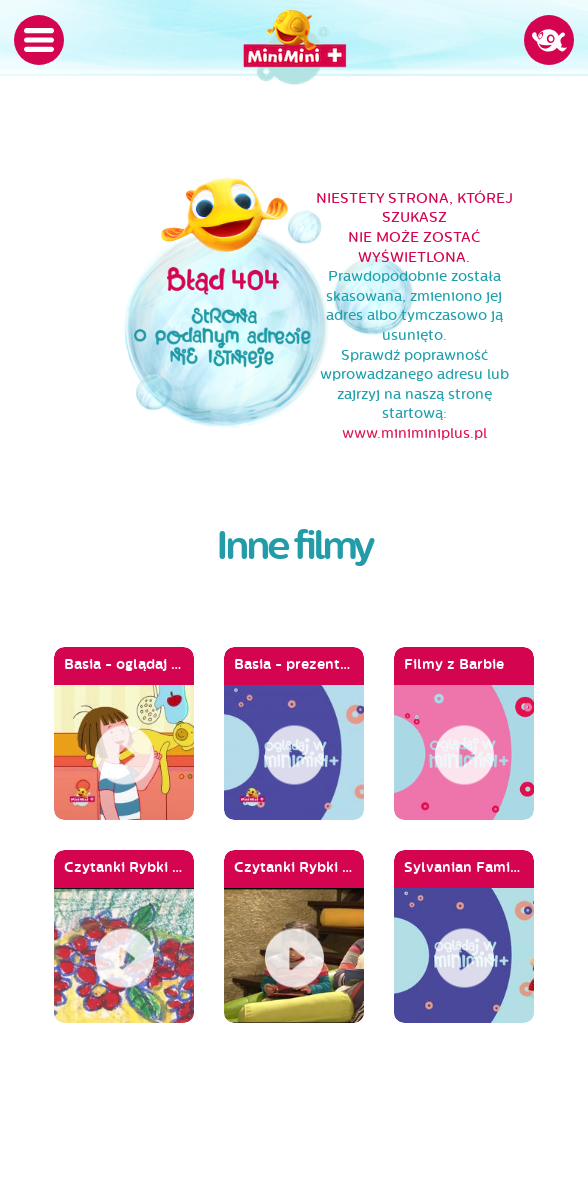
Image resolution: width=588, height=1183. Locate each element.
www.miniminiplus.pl (414, 433)
